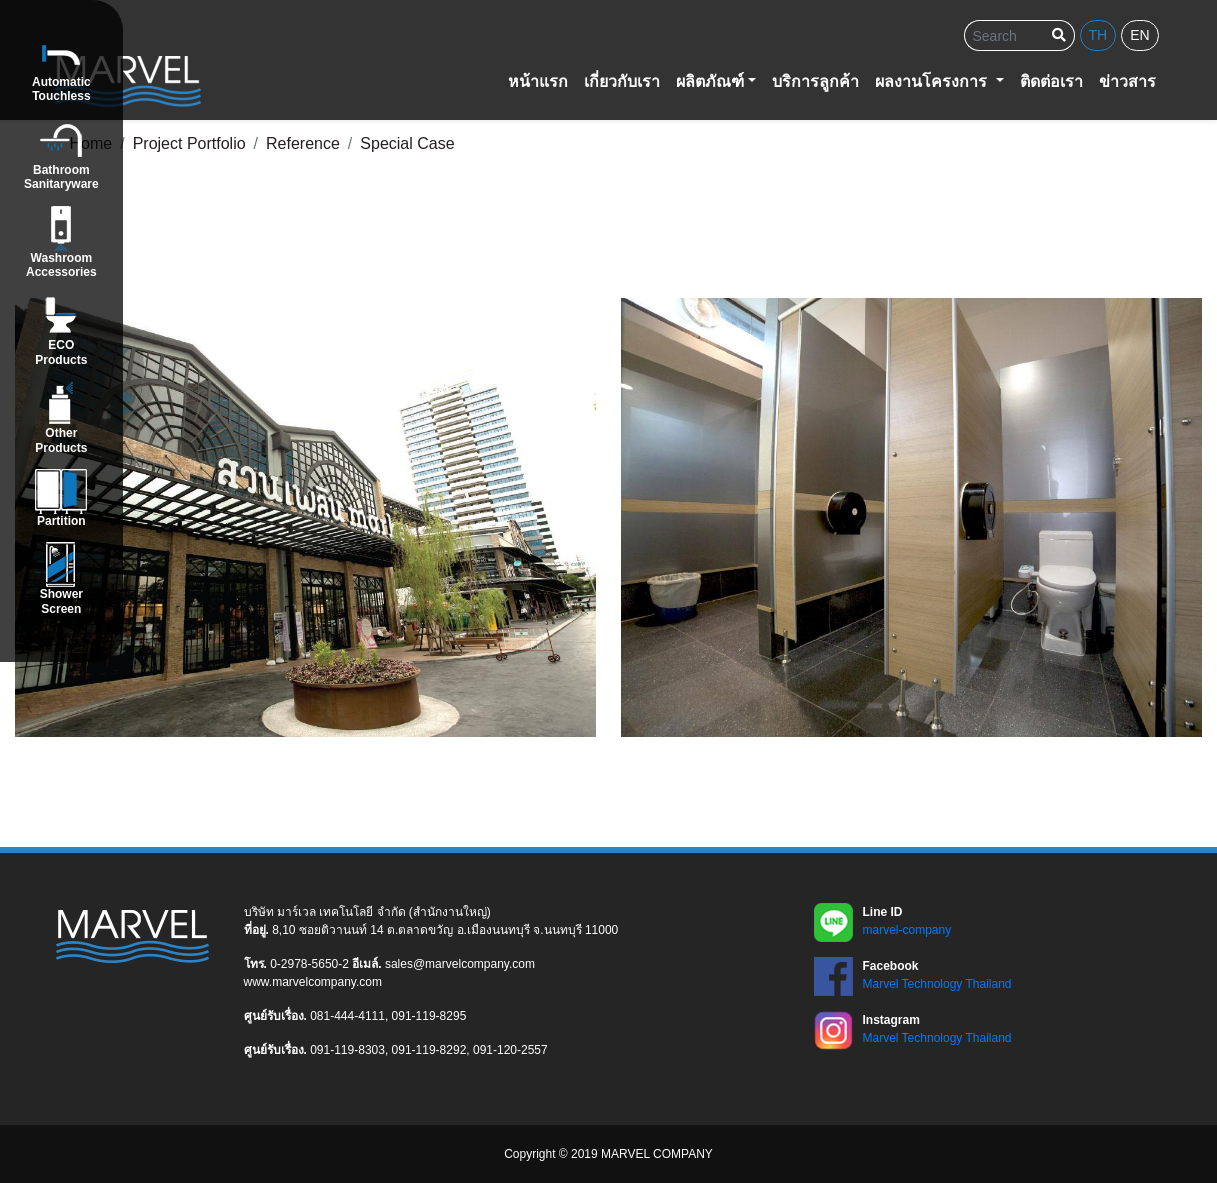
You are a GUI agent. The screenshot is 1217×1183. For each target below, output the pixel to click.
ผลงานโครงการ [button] (933, 81)
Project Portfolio (189, 143)
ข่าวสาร (1127, 81)
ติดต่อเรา (1051, 81)
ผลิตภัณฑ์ (710, 81)
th (1098, 35)
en (1139, 35)
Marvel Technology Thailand (937, 984)
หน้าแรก (538, 81)
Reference (303, 143)
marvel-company (907, 930)
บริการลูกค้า (815, 81)
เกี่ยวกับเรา (622, 81)
